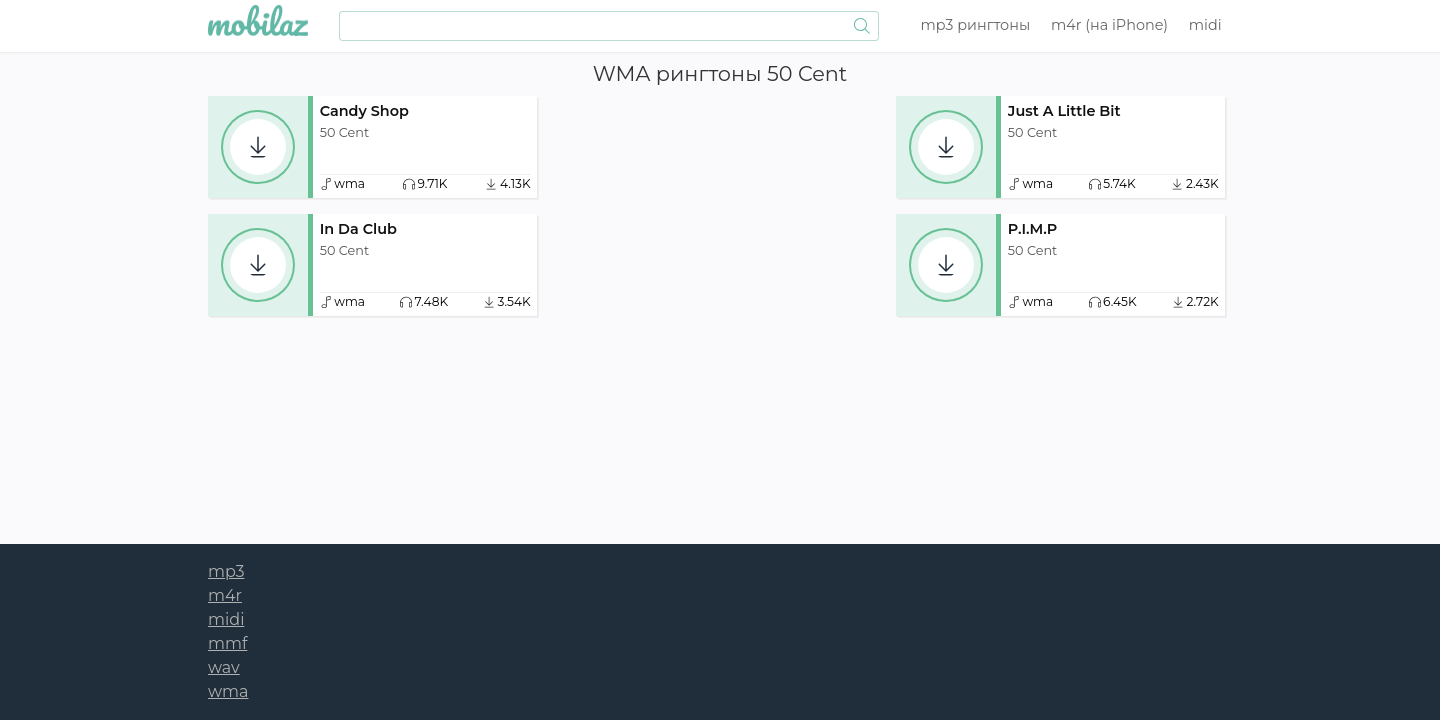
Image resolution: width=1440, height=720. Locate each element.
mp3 (976, 25)
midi (1205, 25)
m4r (1109, 25)
